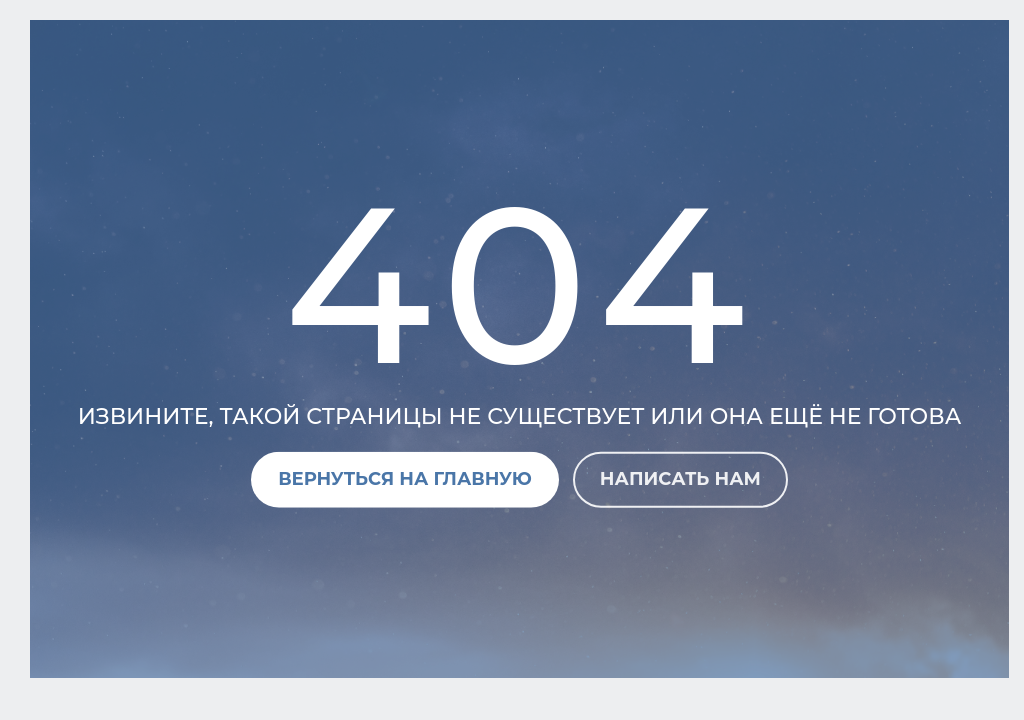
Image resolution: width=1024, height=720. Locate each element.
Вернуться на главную (405, 479)
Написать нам (680, 479)
